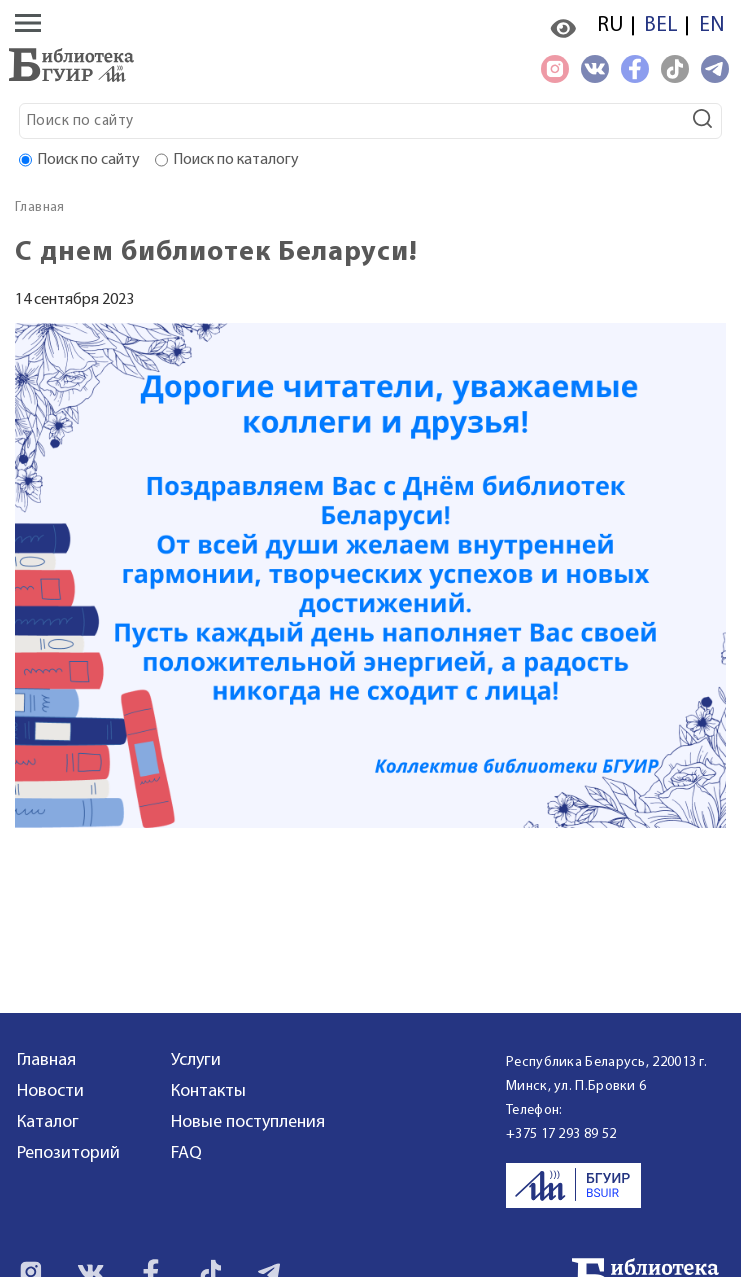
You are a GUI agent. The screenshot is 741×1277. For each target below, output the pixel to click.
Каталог (48, 1122)
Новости (50, 1091)
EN (711, 25)
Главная (40, 207)
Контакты (208, 1091)
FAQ (186, 1153)
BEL (661, 25)
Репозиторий (68, 1153)
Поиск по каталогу (236, 160)
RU (610, 25)
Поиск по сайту (88, 160)
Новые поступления (248, 1122)
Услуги (196, 1060)
